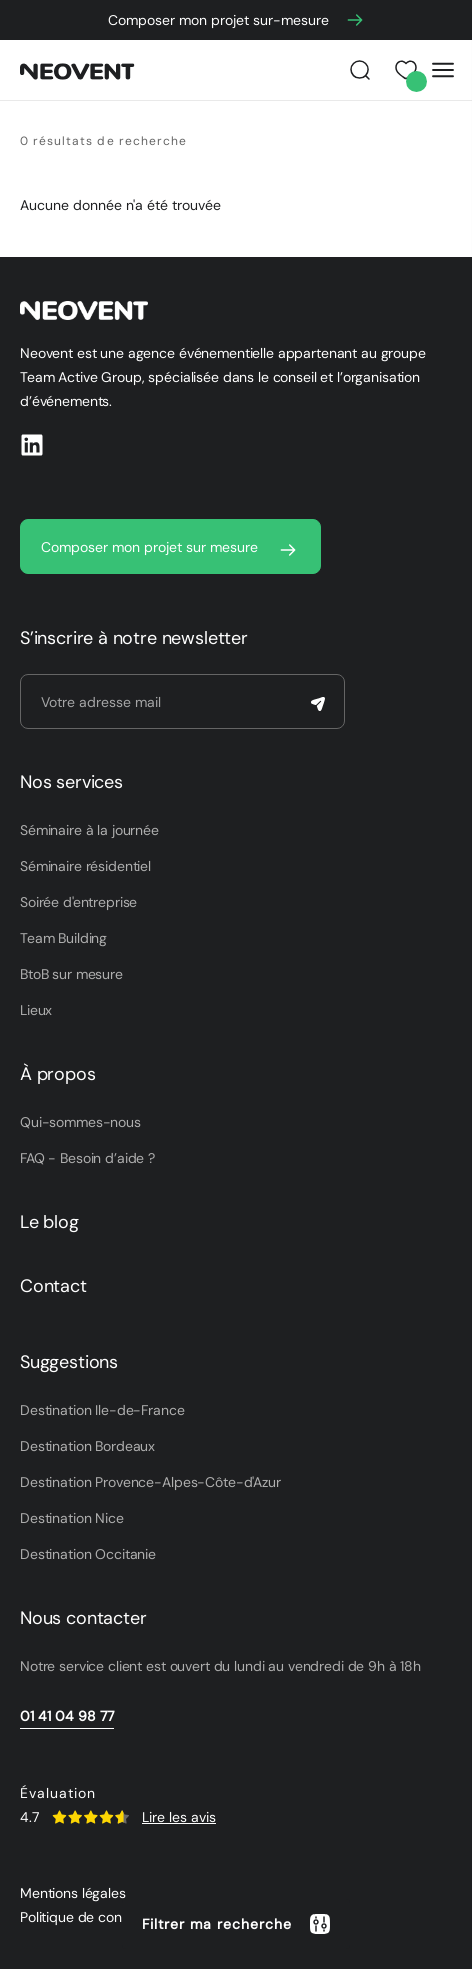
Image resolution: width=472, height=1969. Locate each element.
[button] (236, 1924)
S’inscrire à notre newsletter (134, 638)
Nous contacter (83, 1618)
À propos (58, 1074)
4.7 (29, 1817)
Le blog (49, 1222)
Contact (53, 1286)
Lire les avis (179, 1817)
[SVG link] (90, 1817)
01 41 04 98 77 (67, 1716)
